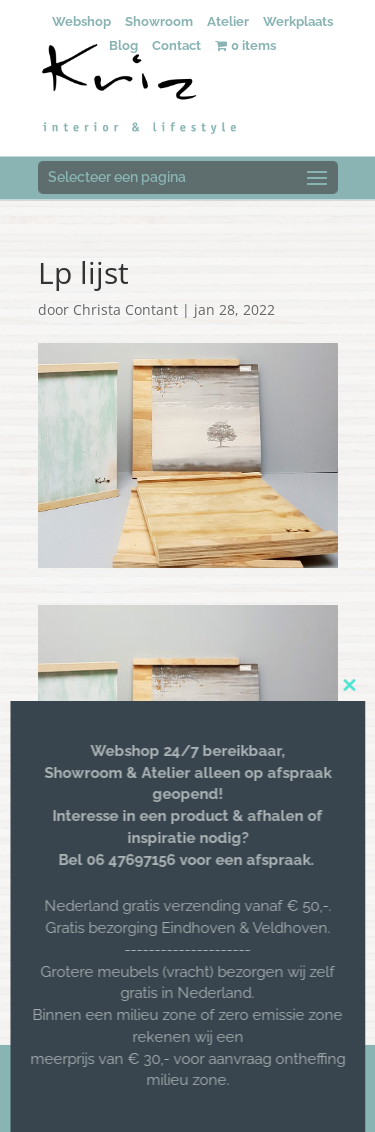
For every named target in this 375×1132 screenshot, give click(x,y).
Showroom (159, 21)
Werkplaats (298, 21)
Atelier (228, 21)
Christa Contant (125, 309)
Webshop (81, 21)
